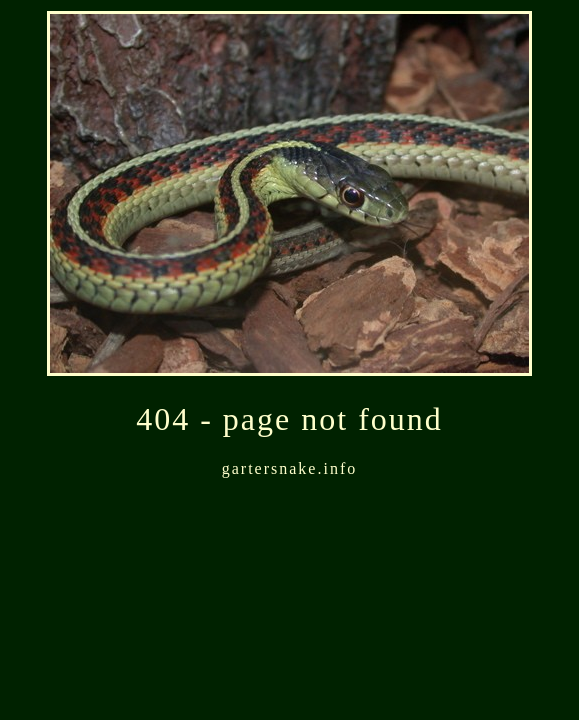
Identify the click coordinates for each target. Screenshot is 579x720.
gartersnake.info (290, 468)
